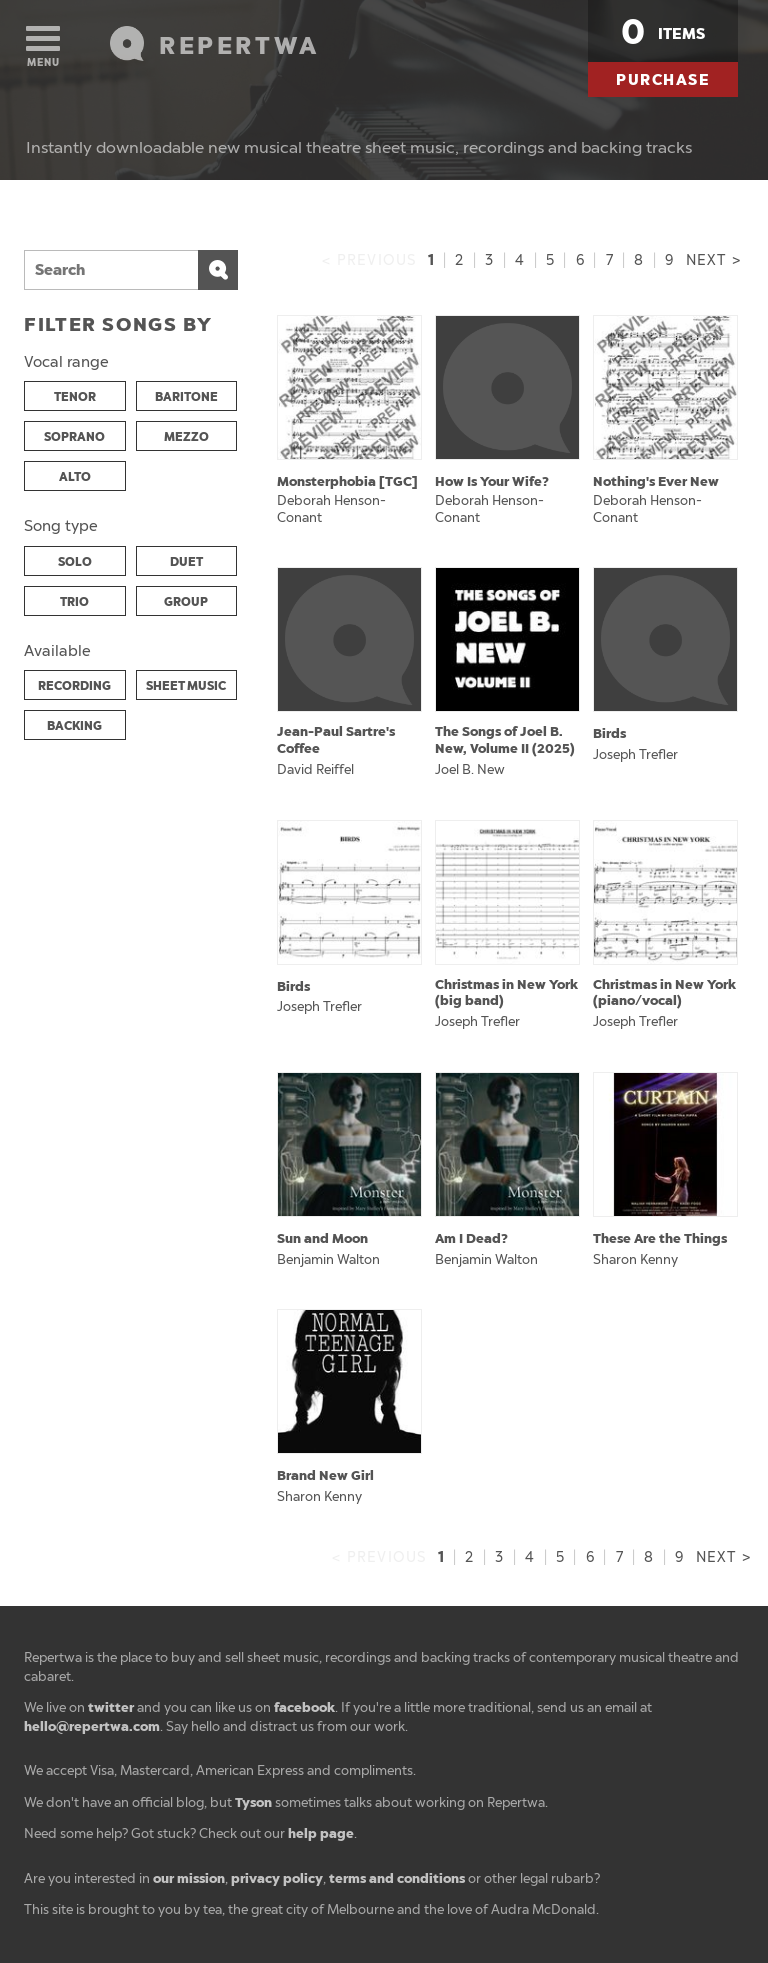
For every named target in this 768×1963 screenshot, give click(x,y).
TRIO (74, 602)
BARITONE (186, 397)
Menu (43, 47)
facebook (304, 1707)
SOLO (75, 562)
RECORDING (74, 686)
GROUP (186, 602)
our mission (189, 1878)
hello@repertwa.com (92, 1726)
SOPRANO (74, 437)
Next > (713, 260)
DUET (186, 562)
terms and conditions (397, 1878)
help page (321, 1833)
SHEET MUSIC (186, 686)
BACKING (74, 726)
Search (218, 270)
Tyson (253, 1802)
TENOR (75, 397)
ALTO (75, 477)
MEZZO (186, 437)
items (663, 32)
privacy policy (277, 1878)
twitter (111, 1707)
